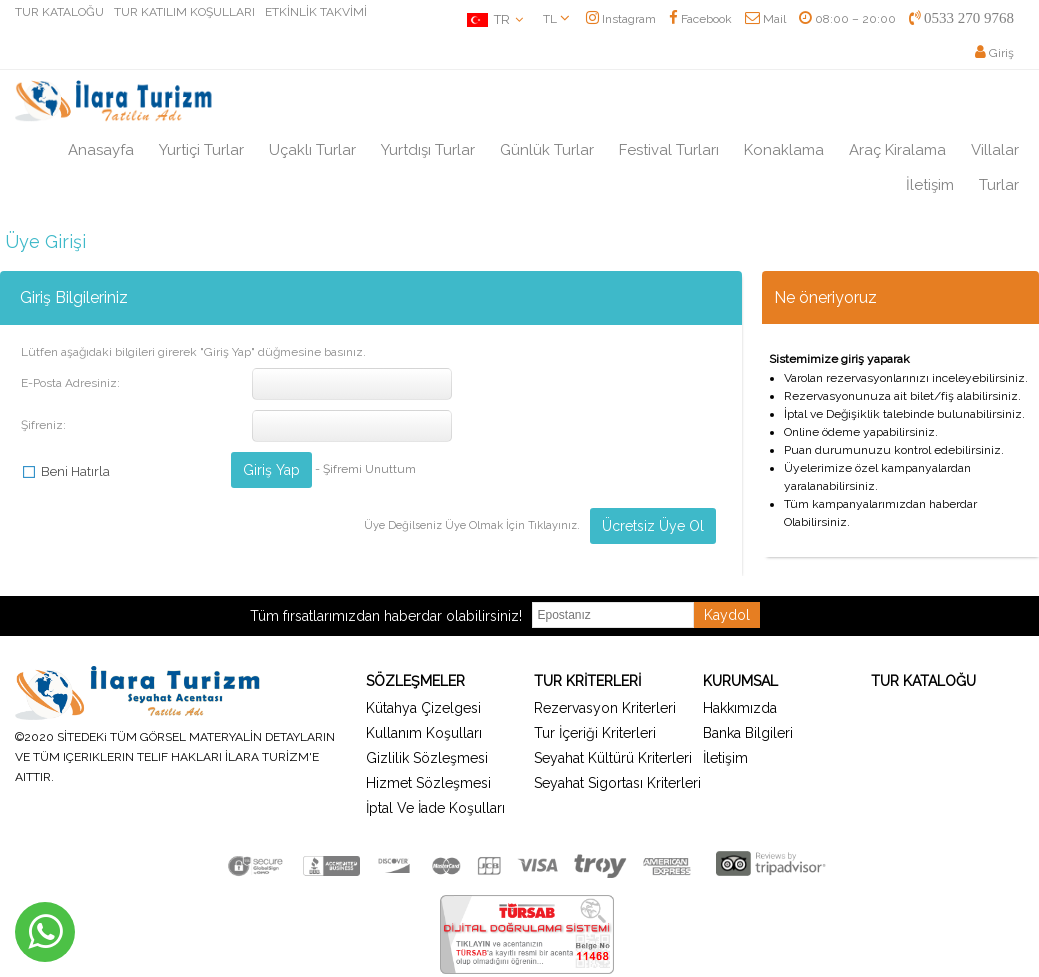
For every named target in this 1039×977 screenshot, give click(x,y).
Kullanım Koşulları (424, 733)
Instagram (621, 19)
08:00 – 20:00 (847, 19)
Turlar (999, 185)
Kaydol (727, 615)
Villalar (995, 150)
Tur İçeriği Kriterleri (595, 733)
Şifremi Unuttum (369, 469)
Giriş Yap (271, 470)
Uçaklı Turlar (312, 150)
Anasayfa (101, 150)
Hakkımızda (740, 708)
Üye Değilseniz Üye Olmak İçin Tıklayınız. (472, 525)
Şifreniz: (43, 425)
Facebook (700, 19)
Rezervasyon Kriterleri (605, 708)
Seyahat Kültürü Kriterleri (613, 758)
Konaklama (784, 150)
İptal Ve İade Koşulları (435, 808)
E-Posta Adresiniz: (70, 383)
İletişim (930, 185)
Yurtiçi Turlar (201, 150)
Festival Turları (669, 150)
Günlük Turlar (547, 150)
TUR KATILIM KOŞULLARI (184, 12)
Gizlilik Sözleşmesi (427, 758)
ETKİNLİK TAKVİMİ (316, 12)
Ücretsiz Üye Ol (653, 526)
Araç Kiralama (897, 150)
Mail (765, 19)
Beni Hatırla (75, 471)
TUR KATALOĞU (59, 12)
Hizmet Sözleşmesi (428, 783)
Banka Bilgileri (748, 733)
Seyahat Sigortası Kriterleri (617, 783)
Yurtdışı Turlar (428, 150)
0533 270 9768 (961, 18)
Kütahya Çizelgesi (423, 708)
